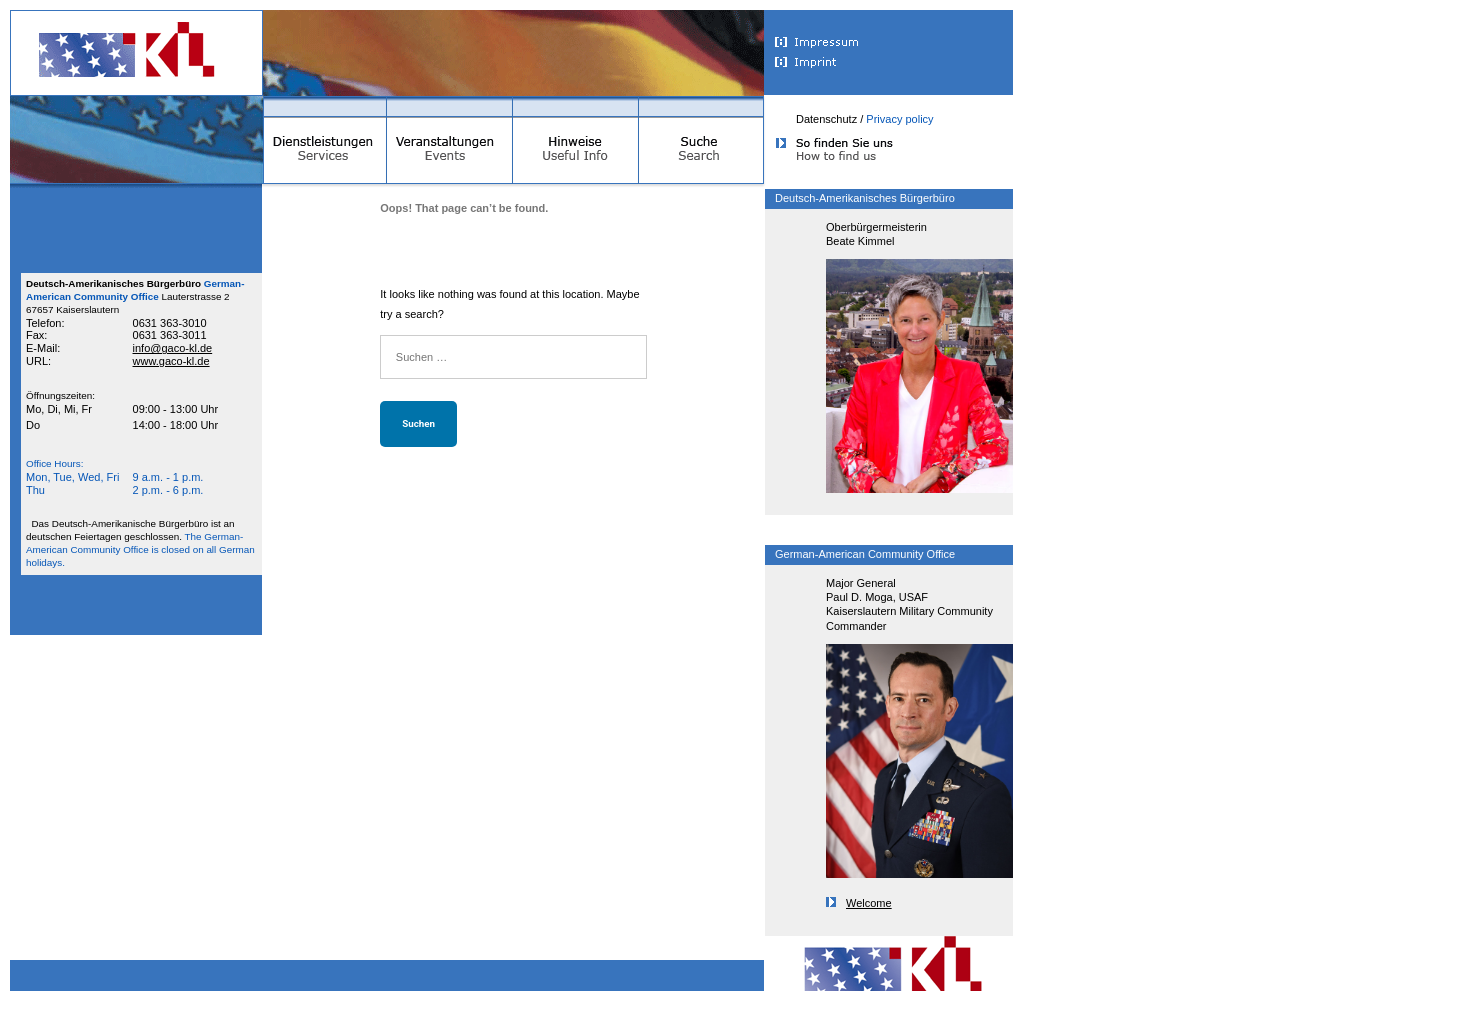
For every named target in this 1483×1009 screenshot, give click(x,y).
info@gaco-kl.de (173, 348)
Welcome (859, 903)
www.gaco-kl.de (171, 361)
